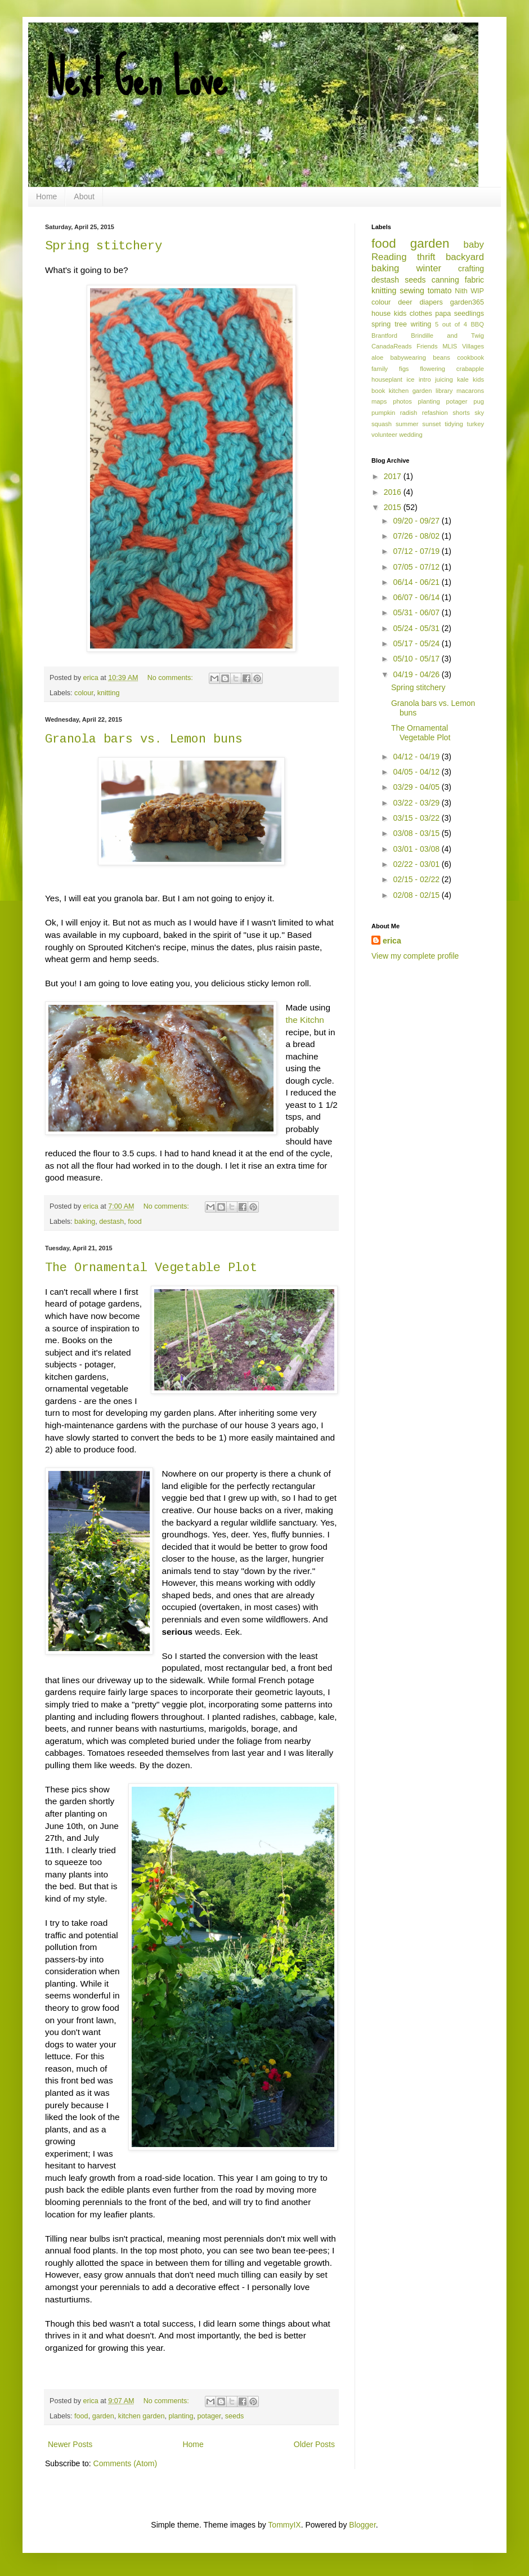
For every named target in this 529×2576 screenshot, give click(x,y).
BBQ (477, 324)
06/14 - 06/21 (417, 582)
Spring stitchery (103, 246)
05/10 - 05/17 (417, 658)
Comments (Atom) (125, 2463)
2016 (394, 492)
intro (425, 379)
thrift (426, 257)
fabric (474, 279)
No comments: (171, 678)
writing (421, 324)
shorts (460, 412)
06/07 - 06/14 (417, 597)
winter (428, 268)
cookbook (470, 357)
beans (441, 357)
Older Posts (314, 2444)
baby (474, 244)
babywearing (408, 357)
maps (379, 401)
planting (180, 2416)
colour (83, 693)
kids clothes (413, 313)
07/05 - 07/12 (417, 566)
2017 (394, 476)
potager (209, 2416)
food (135, 1222)
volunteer (384, 434)
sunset (431, 424)
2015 (394, 507)
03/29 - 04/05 (417, 786)
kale (463, 379)
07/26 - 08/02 (417, 535)
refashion (435, 412)
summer (407, 424)
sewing (412, 290)
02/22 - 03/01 (417, 864)
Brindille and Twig (447, 335)
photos (402, 401)
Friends (426, 346)
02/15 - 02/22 (417, 879)
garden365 (467, 302)
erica (392, 940)
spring (381, 324)
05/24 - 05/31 (417, 628)
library (444, 390)
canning (445, 279)
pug (478, 401)
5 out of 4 (451, 324)
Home (46, 196)
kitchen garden (141, 2416)
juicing (444, 379)
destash (111, 1222)
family (379, 368)
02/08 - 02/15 (417, 895)
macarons (470, 390)
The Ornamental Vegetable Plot (151, 1268)
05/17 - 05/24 (417, 643)
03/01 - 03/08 (417, 848)
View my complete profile (415, 955)
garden (103, 2416)
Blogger (362, 2524)
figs (404, 368)
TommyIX (284, 2524)
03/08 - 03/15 (417, 833)
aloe (377, 357)
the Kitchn (304, 1020)
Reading (389, 257)
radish (408, 412)
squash (381, 424)
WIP (477, 291)
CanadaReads (391, 346)
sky (479, 412)
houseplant (386, 379)
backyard (465, 257)
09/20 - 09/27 (417, 520)
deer (405, 302)
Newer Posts (70, 2444)
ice (410, 379)
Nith (461, 291)
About (84, 196)
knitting (108, 693)
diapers (431, 302)
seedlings (469, 313)
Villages (473, 346)
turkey (475, 424)
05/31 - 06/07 (417, 612)
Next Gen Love (136, 79)
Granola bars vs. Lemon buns (144, 739)
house (381, 313)
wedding (411, 434)
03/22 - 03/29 (417, 802)
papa (443, 313)
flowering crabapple (452, 368)
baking (84, 1222)
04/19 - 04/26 (417, 674)
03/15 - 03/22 (417, 817)
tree (400, 324)
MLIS (449, 346)
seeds (234, 2416)
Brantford (384, 335)
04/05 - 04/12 (417, 771)
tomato (440, 290)
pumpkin (383, 412)
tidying (454, 424)
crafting (471, 268)
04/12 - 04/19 (417, 756)
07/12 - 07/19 (417, 551)
